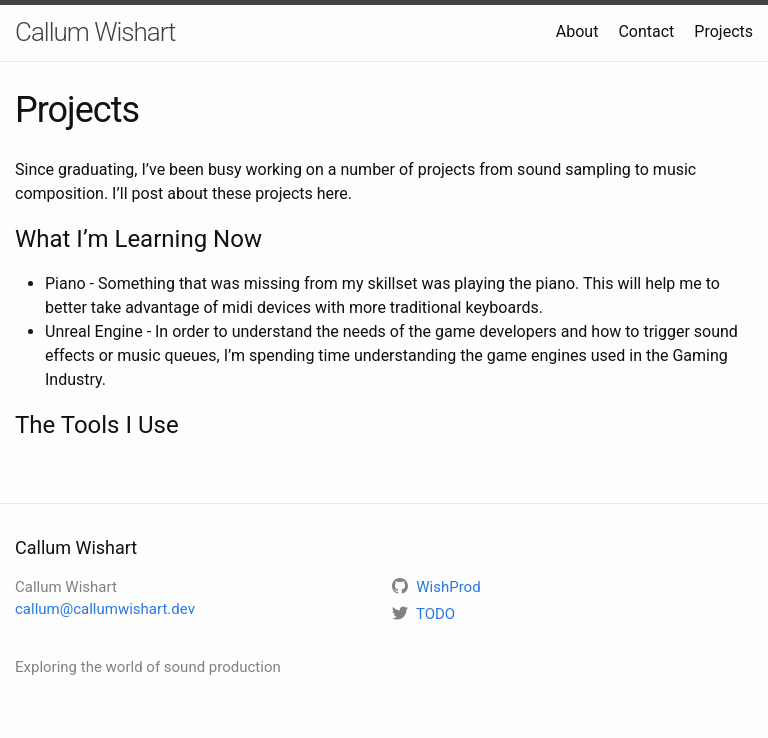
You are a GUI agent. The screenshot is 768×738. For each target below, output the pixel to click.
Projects (723, 31)
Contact (646, 31)
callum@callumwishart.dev (105, 609)
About (577, 31)
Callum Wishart (95, 32)
